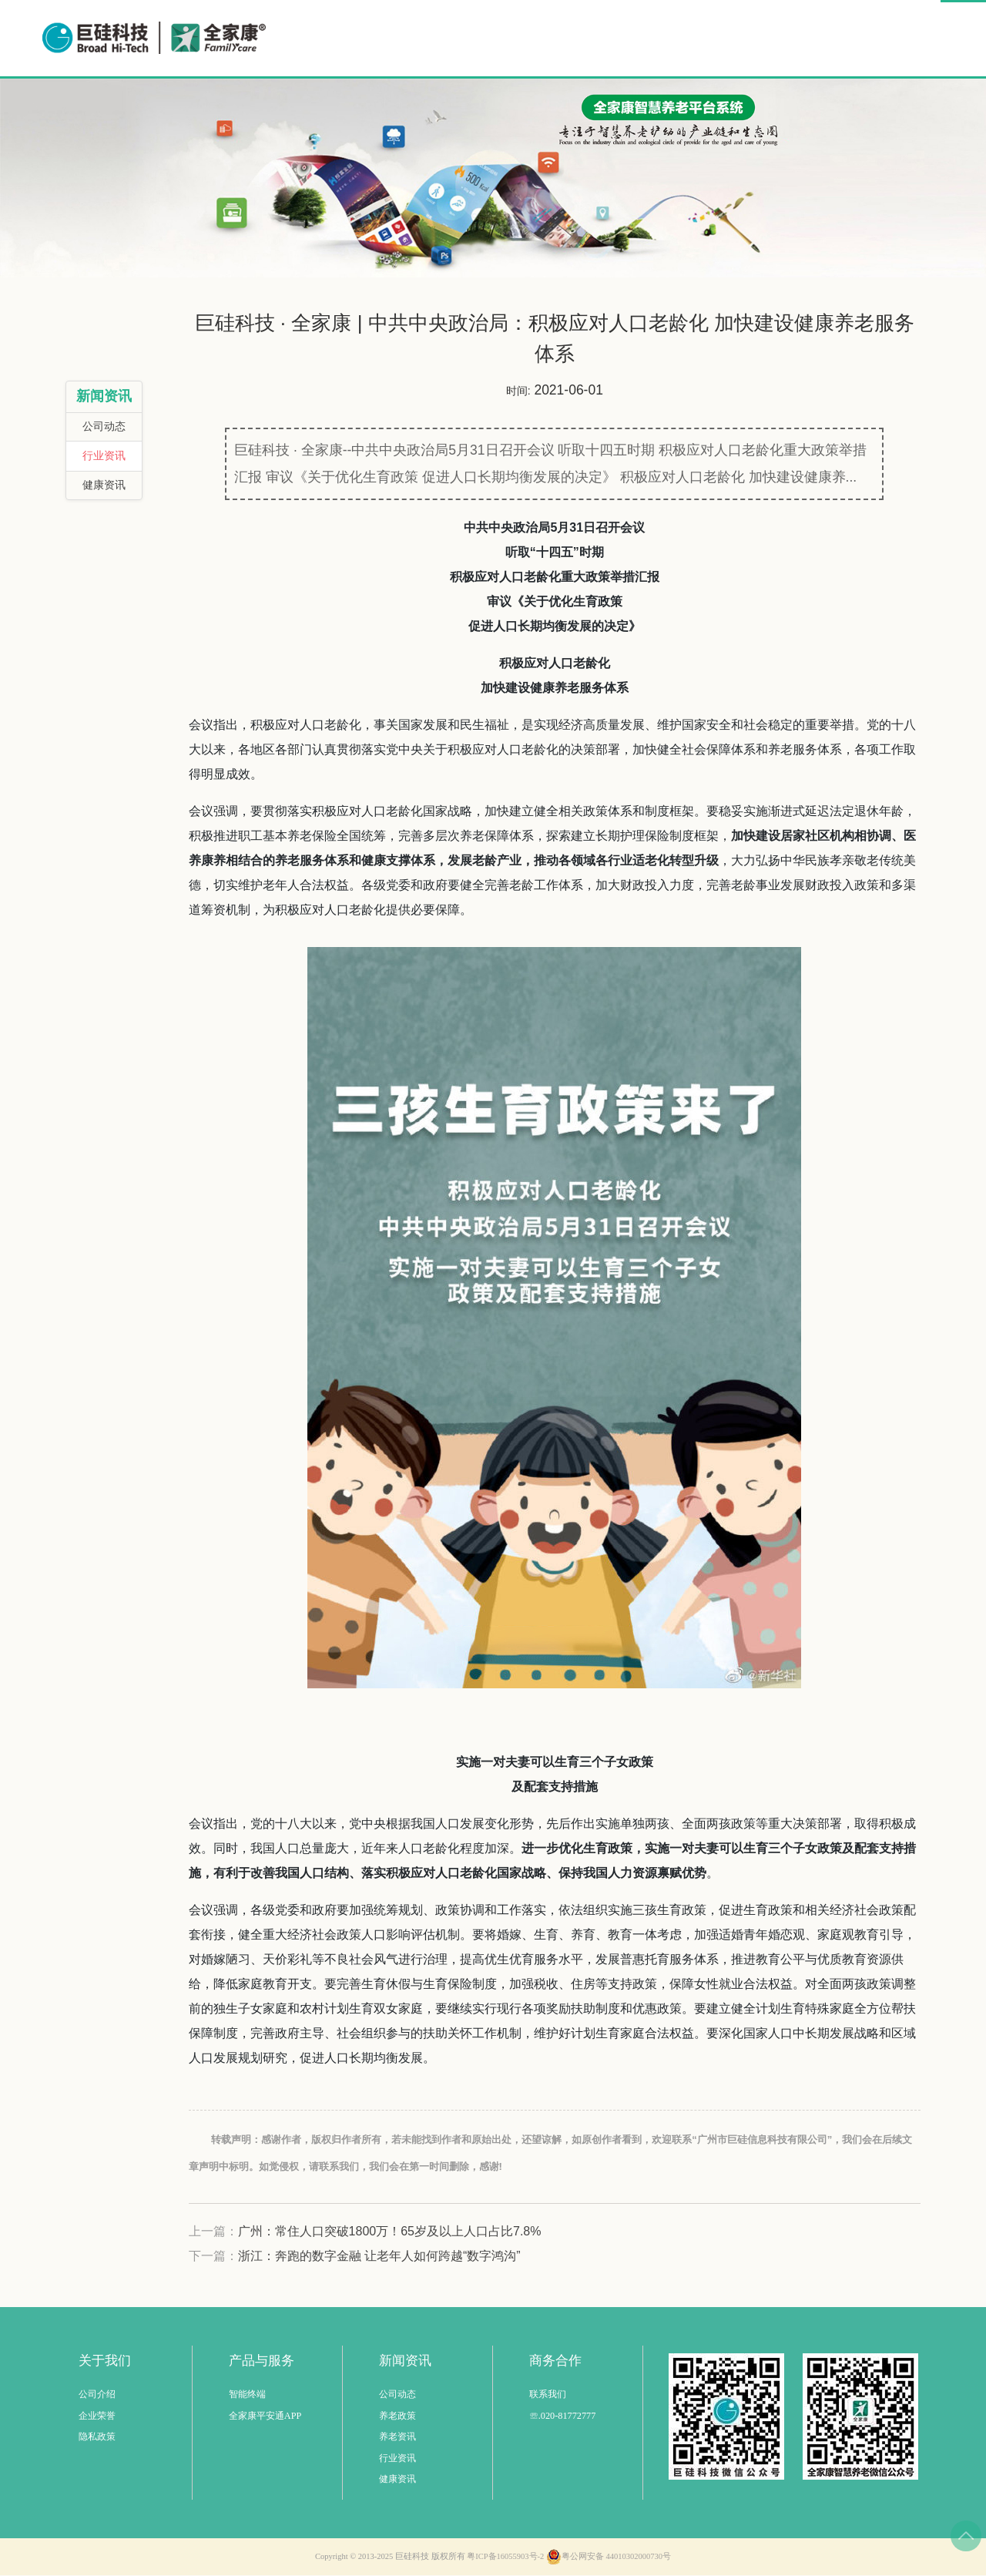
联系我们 (547, 2395)
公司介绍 (97, 2395)
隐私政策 (97, 2437)
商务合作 (819, 37)
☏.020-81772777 (562, 2415)
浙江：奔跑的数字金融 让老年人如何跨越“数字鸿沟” (379, 2256)
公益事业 (732, 37)
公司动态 (104, 427)
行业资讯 (104, 456)
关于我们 (902, 37)
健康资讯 (104, 486)
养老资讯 (397, 2437)
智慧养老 (558, 37)
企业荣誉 (97, 2415)
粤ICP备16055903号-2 (505, 2557)
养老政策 (397, 2415)
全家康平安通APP (265, 2415)
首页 (488, 37)
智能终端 (247, 2395)
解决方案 (645, 37)
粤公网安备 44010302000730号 (608, 2557)
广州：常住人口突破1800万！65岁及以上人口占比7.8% (390, 2231)
